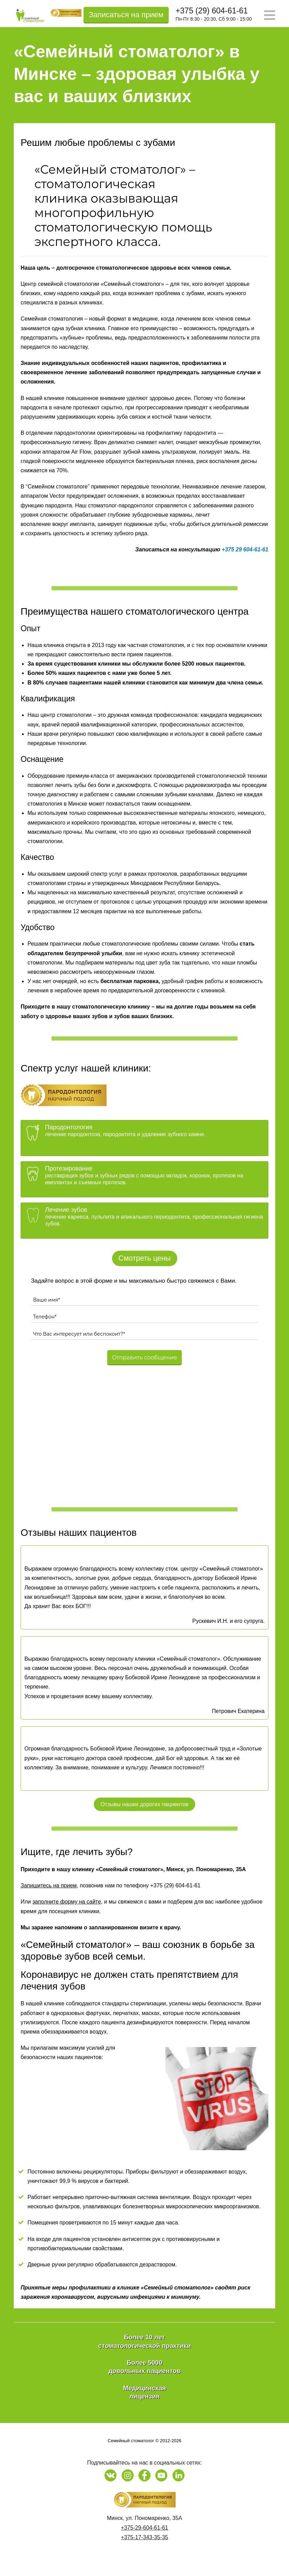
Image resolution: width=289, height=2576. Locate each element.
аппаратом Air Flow (66, 452)
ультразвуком (179, 452)
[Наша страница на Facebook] (144, 2475)
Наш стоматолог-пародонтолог (114, 505)
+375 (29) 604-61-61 (212, 10)
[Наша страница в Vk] (110, 2475)
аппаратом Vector (43, 496)
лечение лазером (243, 486)
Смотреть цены (145, 1258)
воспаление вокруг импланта (58, 524)
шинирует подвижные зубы (132, 524)
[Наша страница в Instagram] (128, 2475)
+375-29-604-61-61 (144, 2528)
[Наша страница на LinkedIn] (179, 2475)
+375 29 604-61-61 (245, 549)
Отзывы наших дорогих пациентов (144, 1804)
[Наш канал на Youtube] (161, 2475)
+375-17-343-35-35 (144, 2537)
